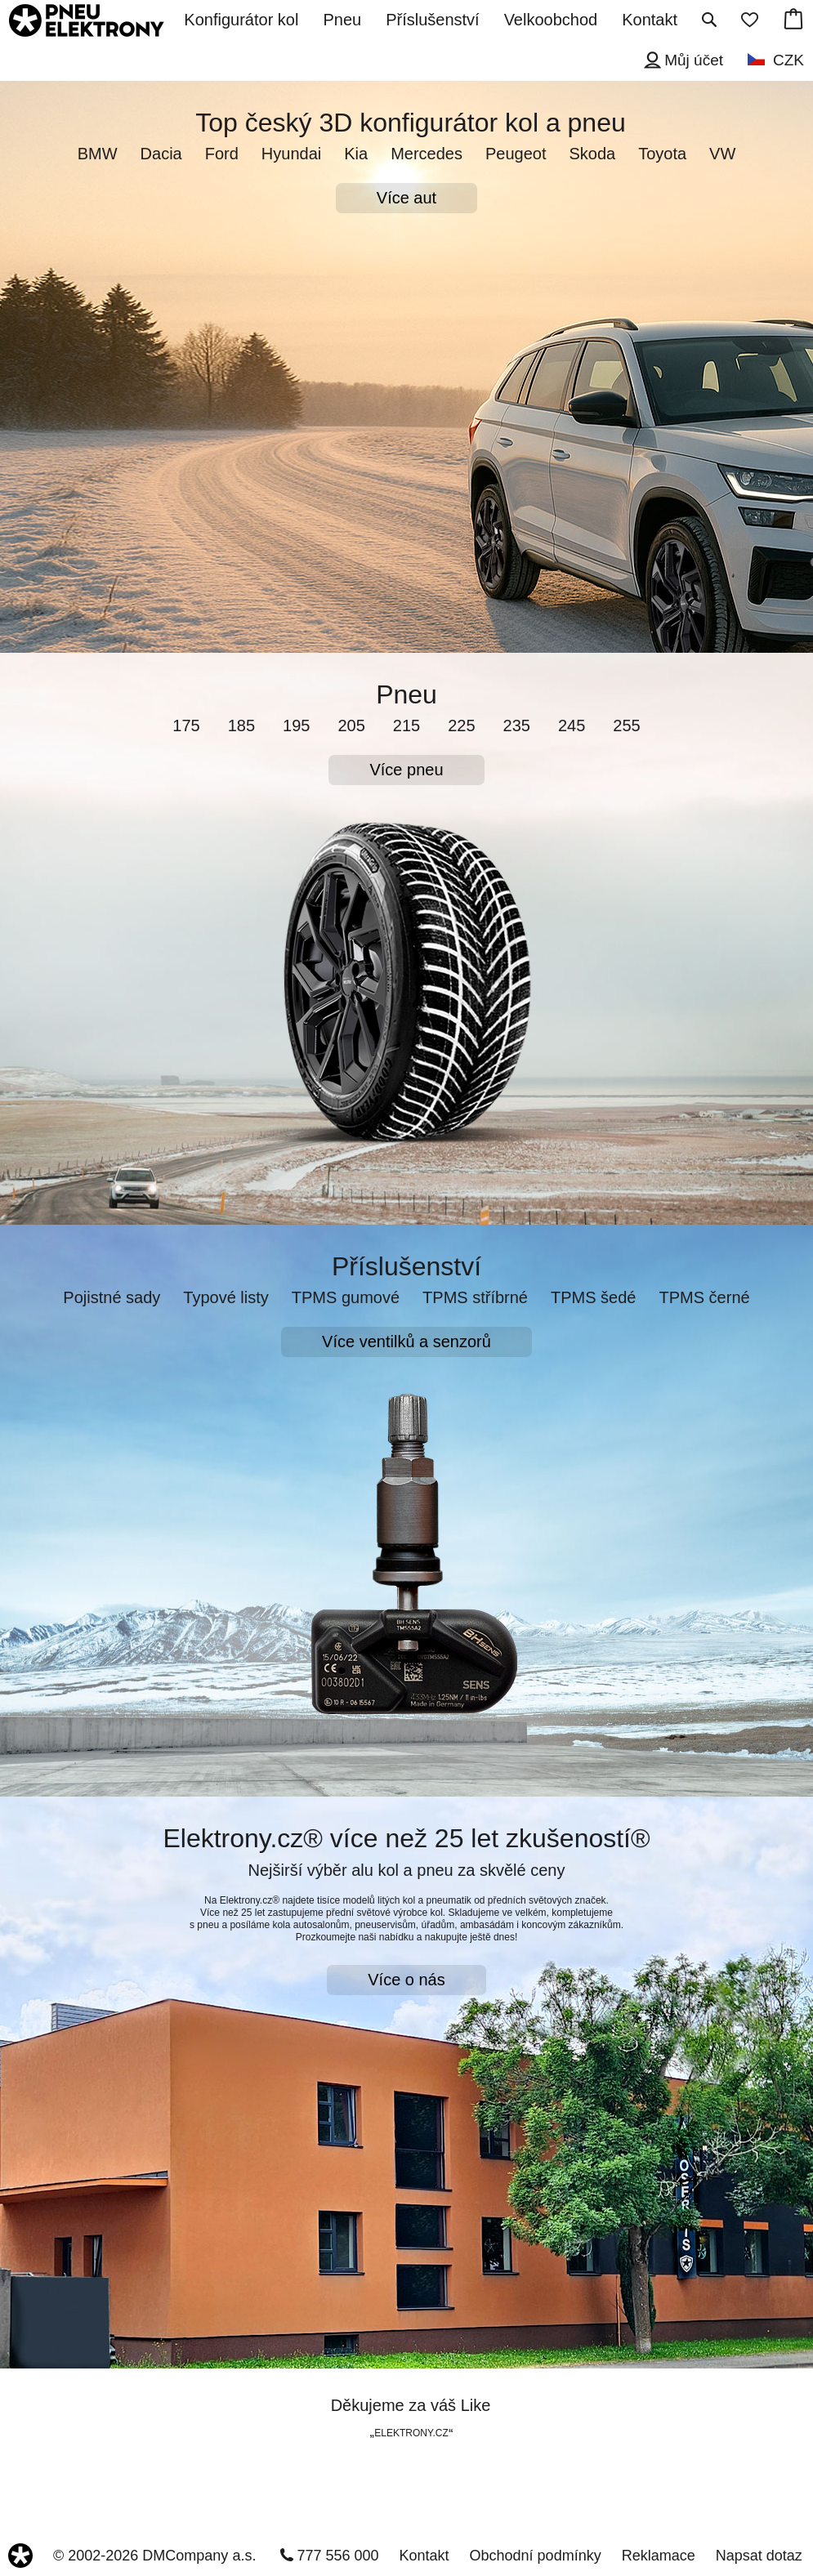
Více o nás (406, 1980)
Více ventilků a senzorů (406, 1342)
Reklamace (658, 2555)
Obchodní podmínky (535, 2555)
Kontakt (424, 2555)
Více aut (406, 198)
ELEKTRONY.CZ (411, 2433)
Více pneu (406, 770)
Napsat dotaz (759, 2555)
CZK (788, 60)
